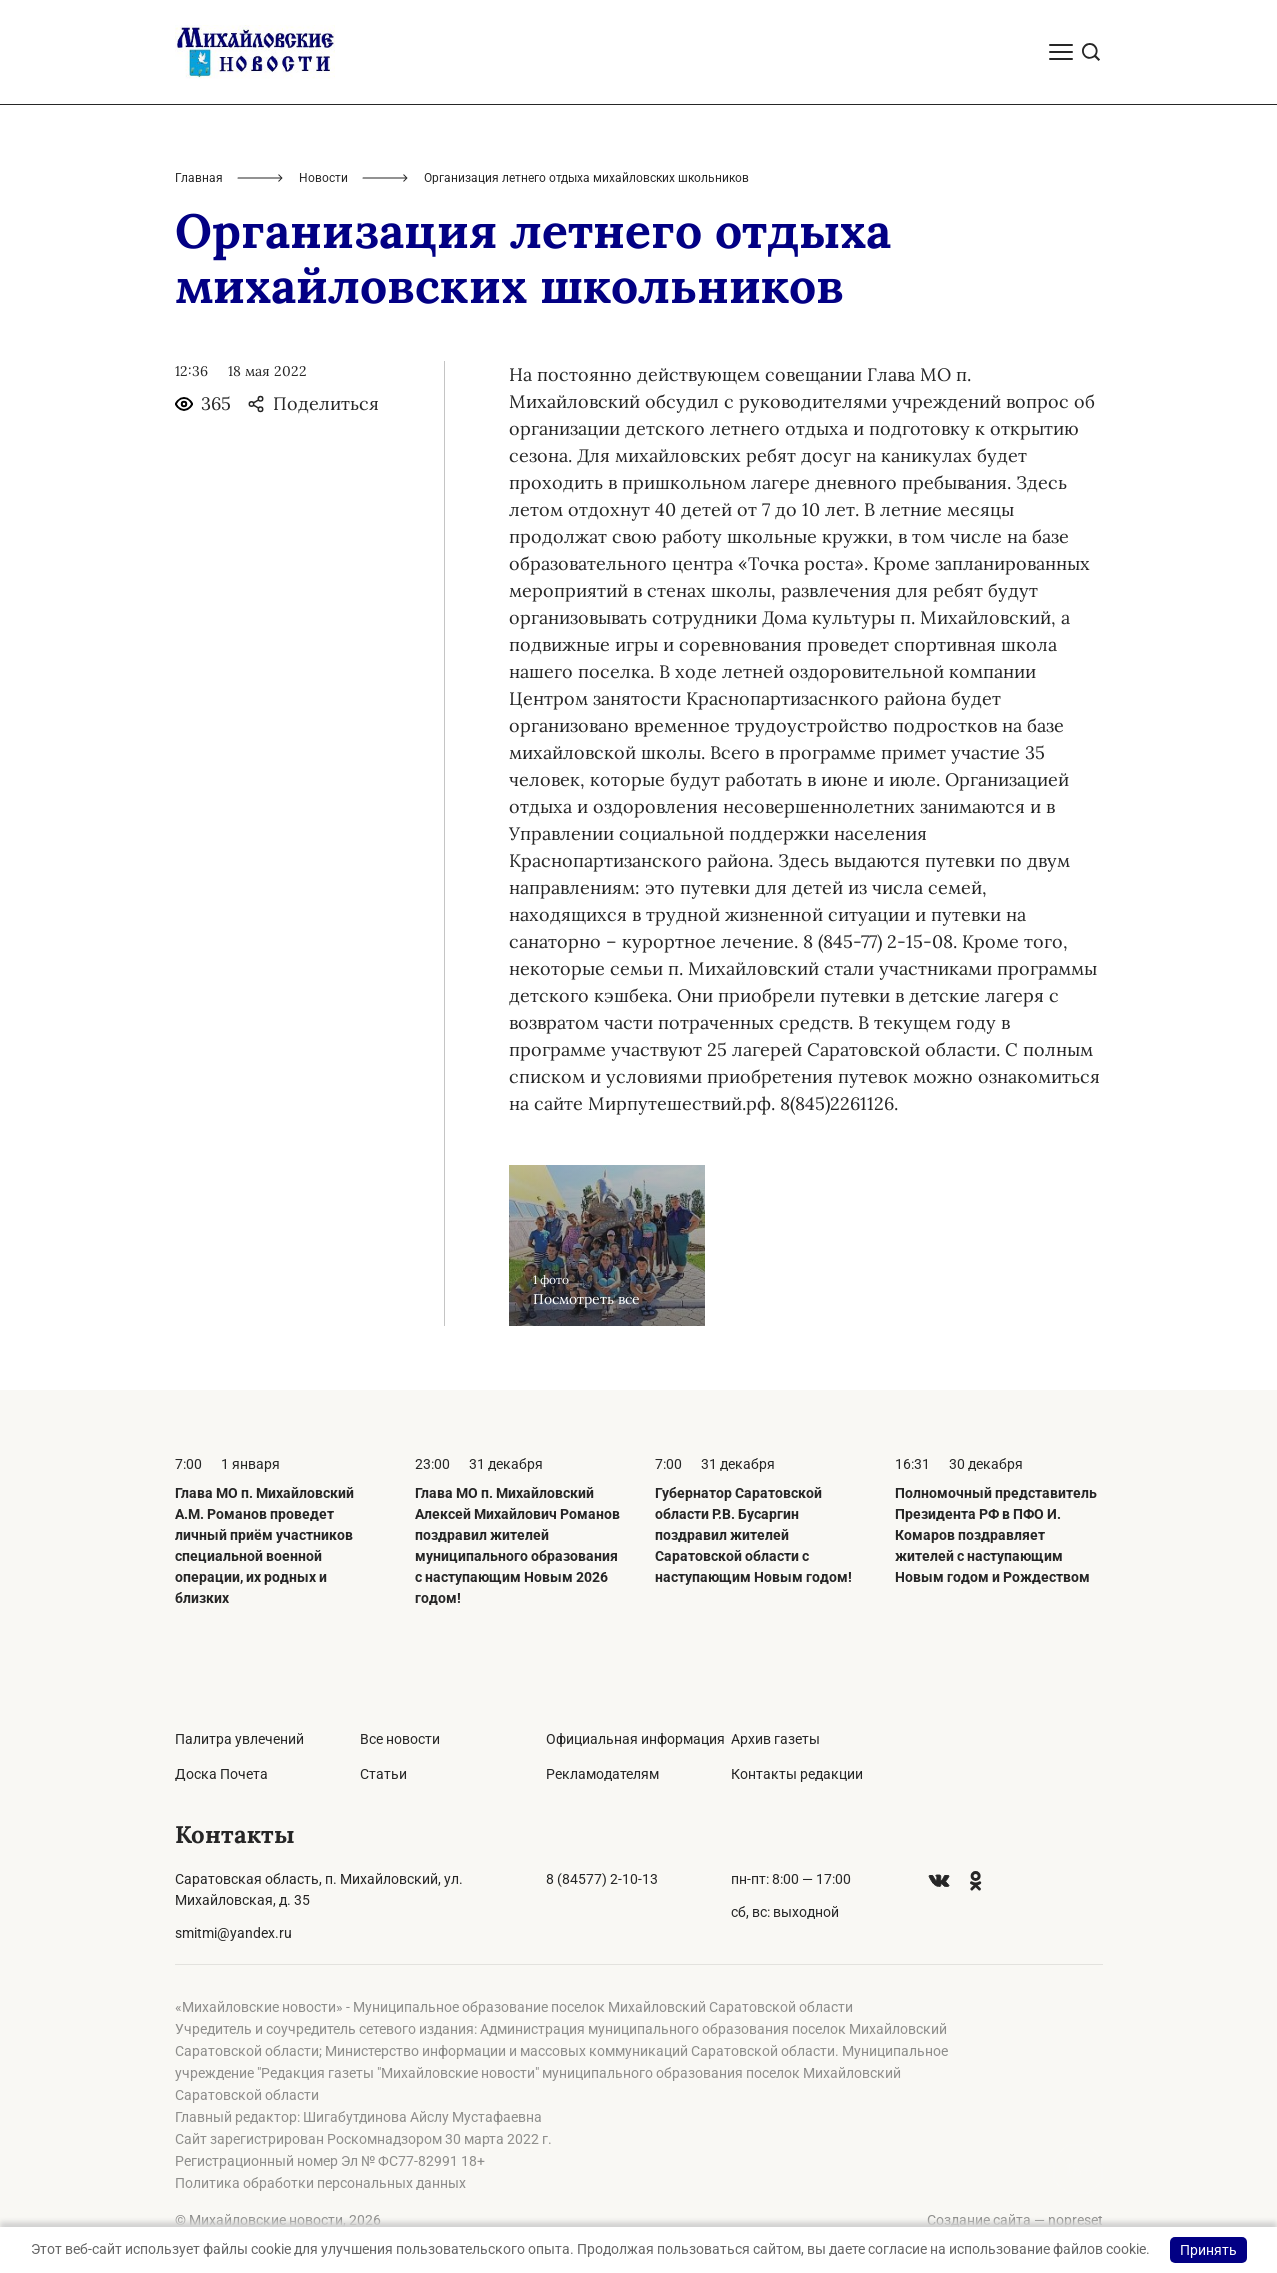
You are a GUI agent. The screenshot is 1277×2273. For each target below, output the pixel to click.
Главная (199, 178)
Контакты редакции (797, 1774)
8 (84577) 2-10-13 (602, 1879)
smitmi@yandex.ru (233, 1933)
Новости (323, 178)
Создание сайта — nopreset (1015, 2220)
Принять (1208, 2250)
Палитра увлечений (239, 1739)
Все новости (400, 1739)
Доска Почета (221, 1774)
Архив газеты (775, 1739)
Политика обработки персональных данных (320, 2183)
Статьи (383, 1774)
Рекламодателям (602, 1774)
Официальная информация (635, 1739)
